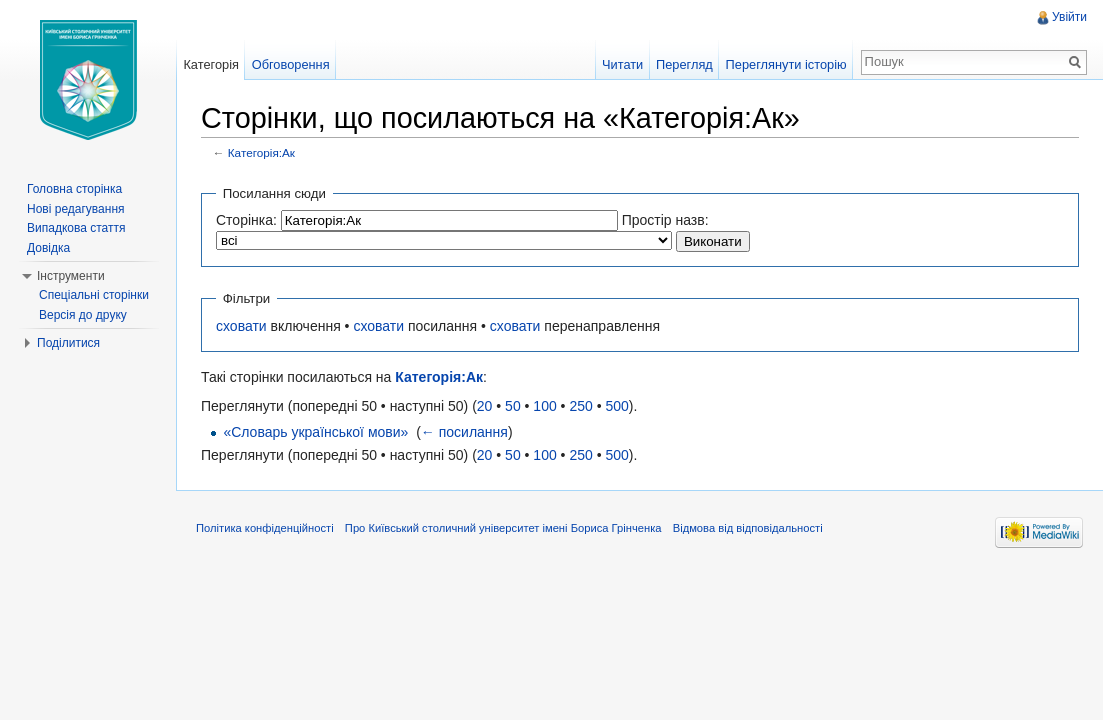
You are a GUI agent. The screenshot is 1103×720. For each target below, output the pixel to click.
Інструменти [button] (71, 276)
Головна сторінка (74, 189)
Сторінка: (246, 220)
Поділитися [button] (68, 343)
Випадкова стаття (76, 228)
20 (485, 406)
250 (580, 406)
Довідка (48, 248)
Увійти (1069, 17)
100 (544, 406)
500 (616, 406)
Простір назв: (665, 220)
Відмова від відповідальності (748, 528)
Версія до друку (83, 315)
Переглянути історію (786, 64)
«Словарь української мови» (315, 432)
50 (513, 406)
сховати (241, 326)
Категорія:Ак (261, 152)
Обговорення (291, 64)
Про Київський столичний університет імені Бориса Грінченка (503, 528)
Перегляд (684, 64)
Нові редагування (76, 209)
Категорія (211, 64)
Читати (622, 64)
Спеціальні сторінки (94, 295)
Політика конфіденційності (265, 528)
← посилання (464, 432)
